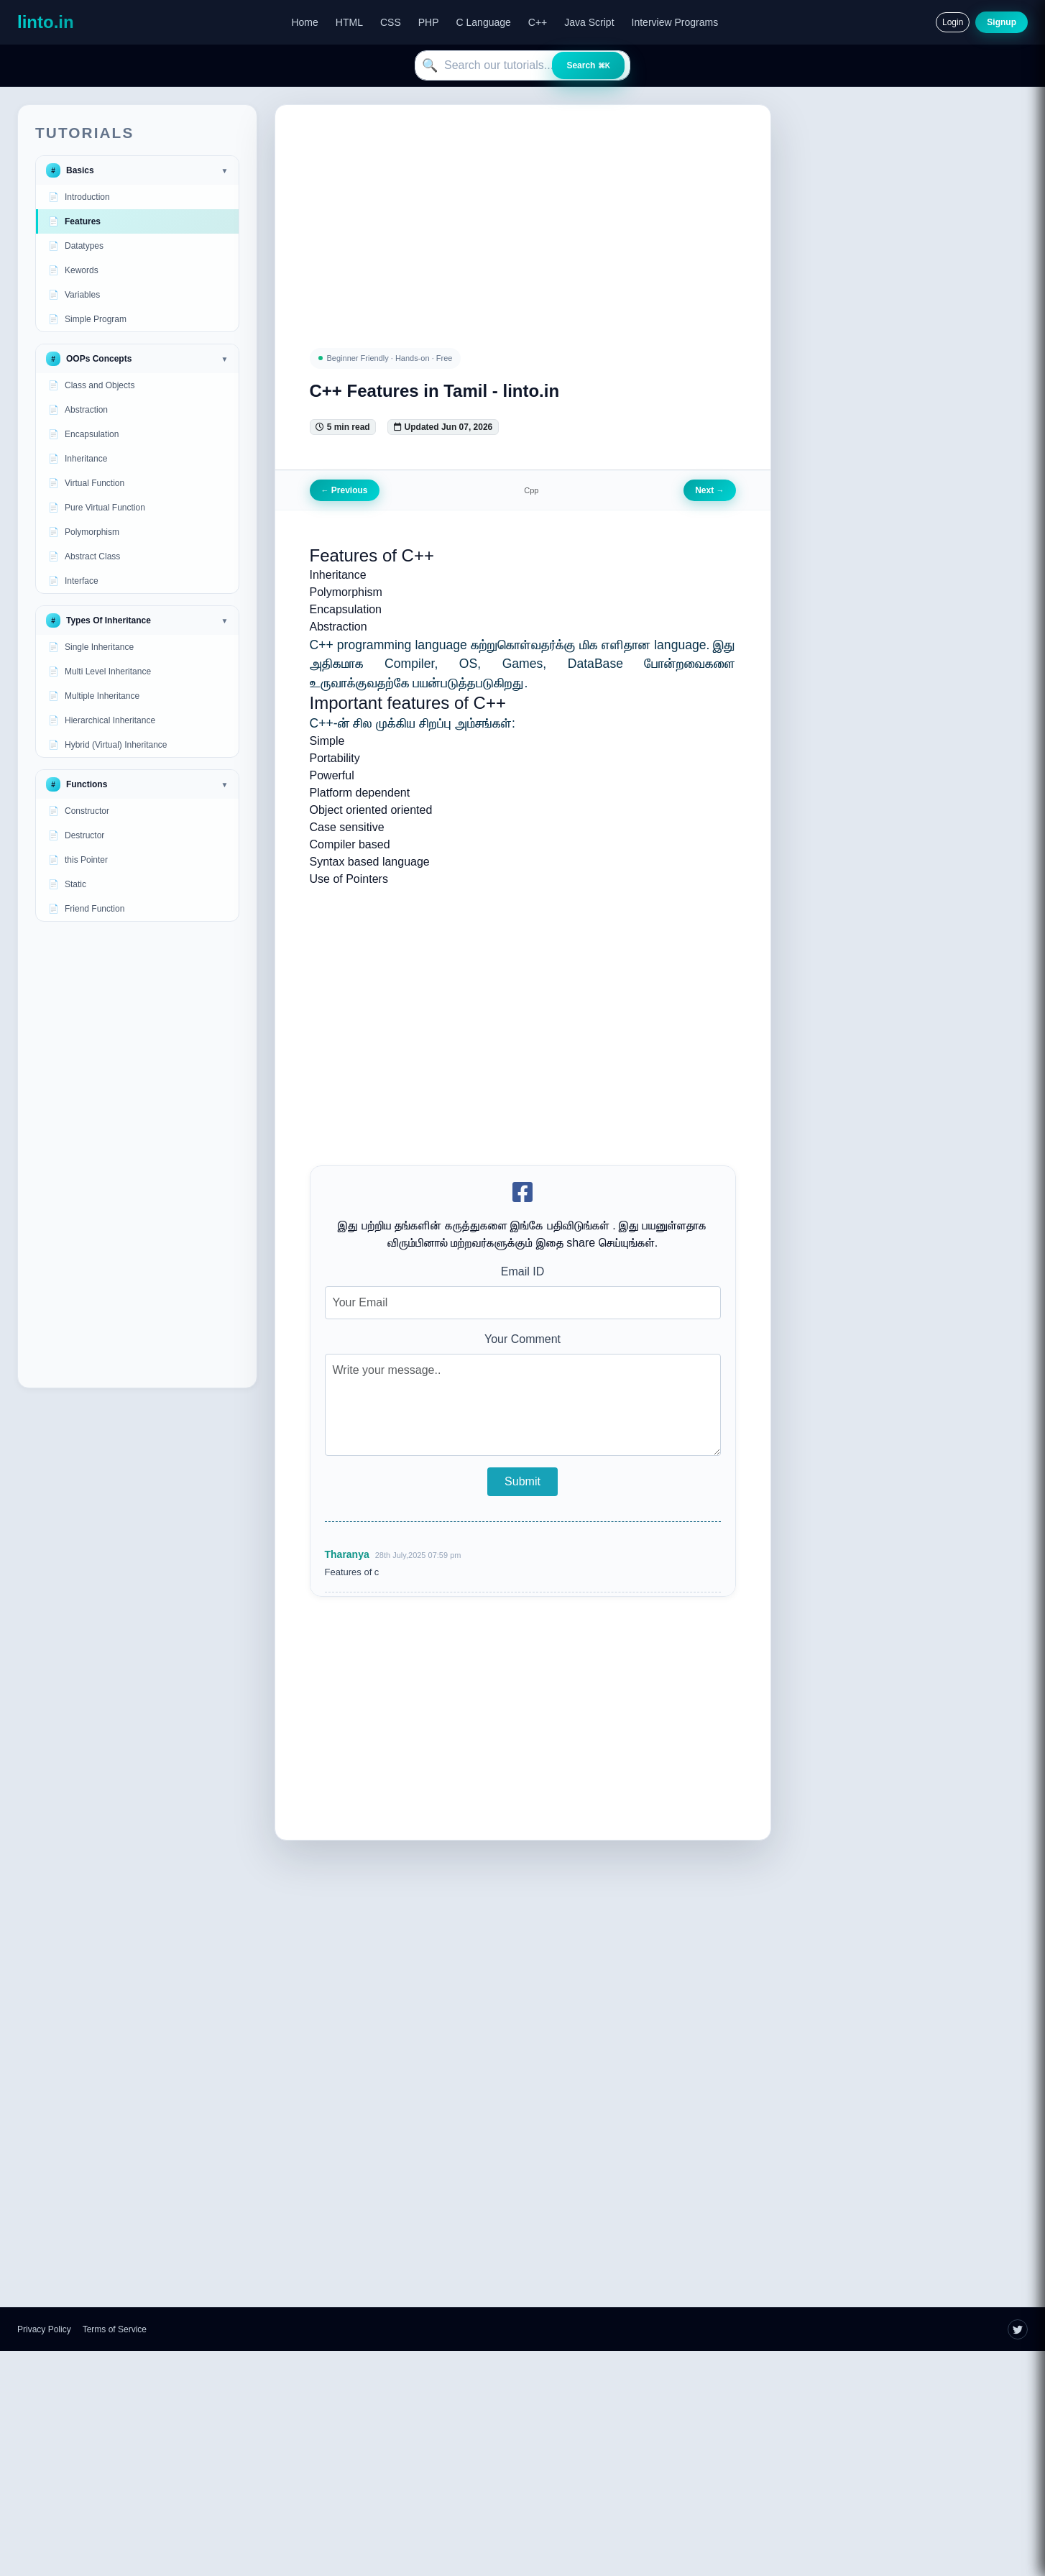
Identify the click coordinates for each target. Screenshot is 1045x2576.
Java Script (589, 22)
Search (588, 65)
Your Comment (522, 1339)
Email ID (522, 1271)
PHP (428, 22)
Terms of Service (115, 2329)
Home (304, 22)
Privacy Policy (44, 2329)
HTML (349, 22)
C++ (537, 22)
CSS (390, 22)
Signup (1001, 22)
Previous (344, 490)
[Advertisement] (137, 1154)
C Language (483, 22)
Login (952, 22)
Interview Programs (675, 22)
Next (709, 490)
